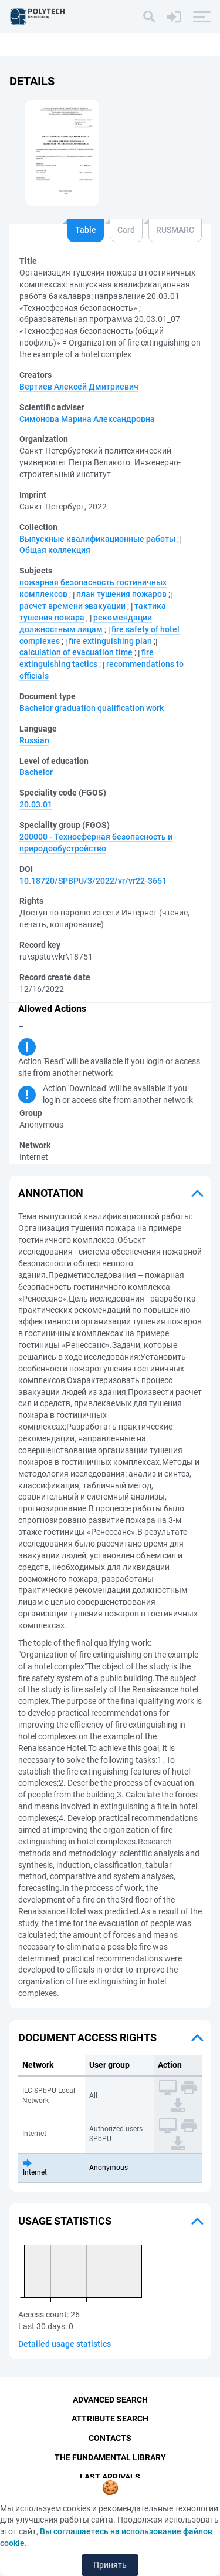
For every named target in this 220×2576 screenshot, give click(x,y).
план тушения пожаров (121, 594)
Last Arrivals (110, 2476)
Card (126, 229)
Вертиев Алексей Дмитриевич (78, 386)
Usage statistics (64, 2221)
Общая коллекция (54, 550)
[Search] (149, 16)
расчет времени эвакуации (72, 606)
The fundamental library (110, 2457)
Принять (110, 2565)
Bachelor (36, 772)
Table (85, 229)
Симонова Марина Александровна (87, 419)
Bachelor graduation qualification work (91, 708)
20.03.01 (35, 804)
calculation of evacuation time (76, 652)
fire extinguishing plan (110, 641)
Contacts (110, 2438)
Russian (34, 740)
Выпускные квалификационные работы (97, 539)
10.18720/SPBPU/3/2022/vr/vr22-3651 (93, 881)
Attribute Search (110, 2418)
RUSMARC (175, 229)
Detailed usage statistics (64, 2344)
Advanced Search (110, 2399)
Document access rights (87, 2037)
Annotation (50, 1193)
